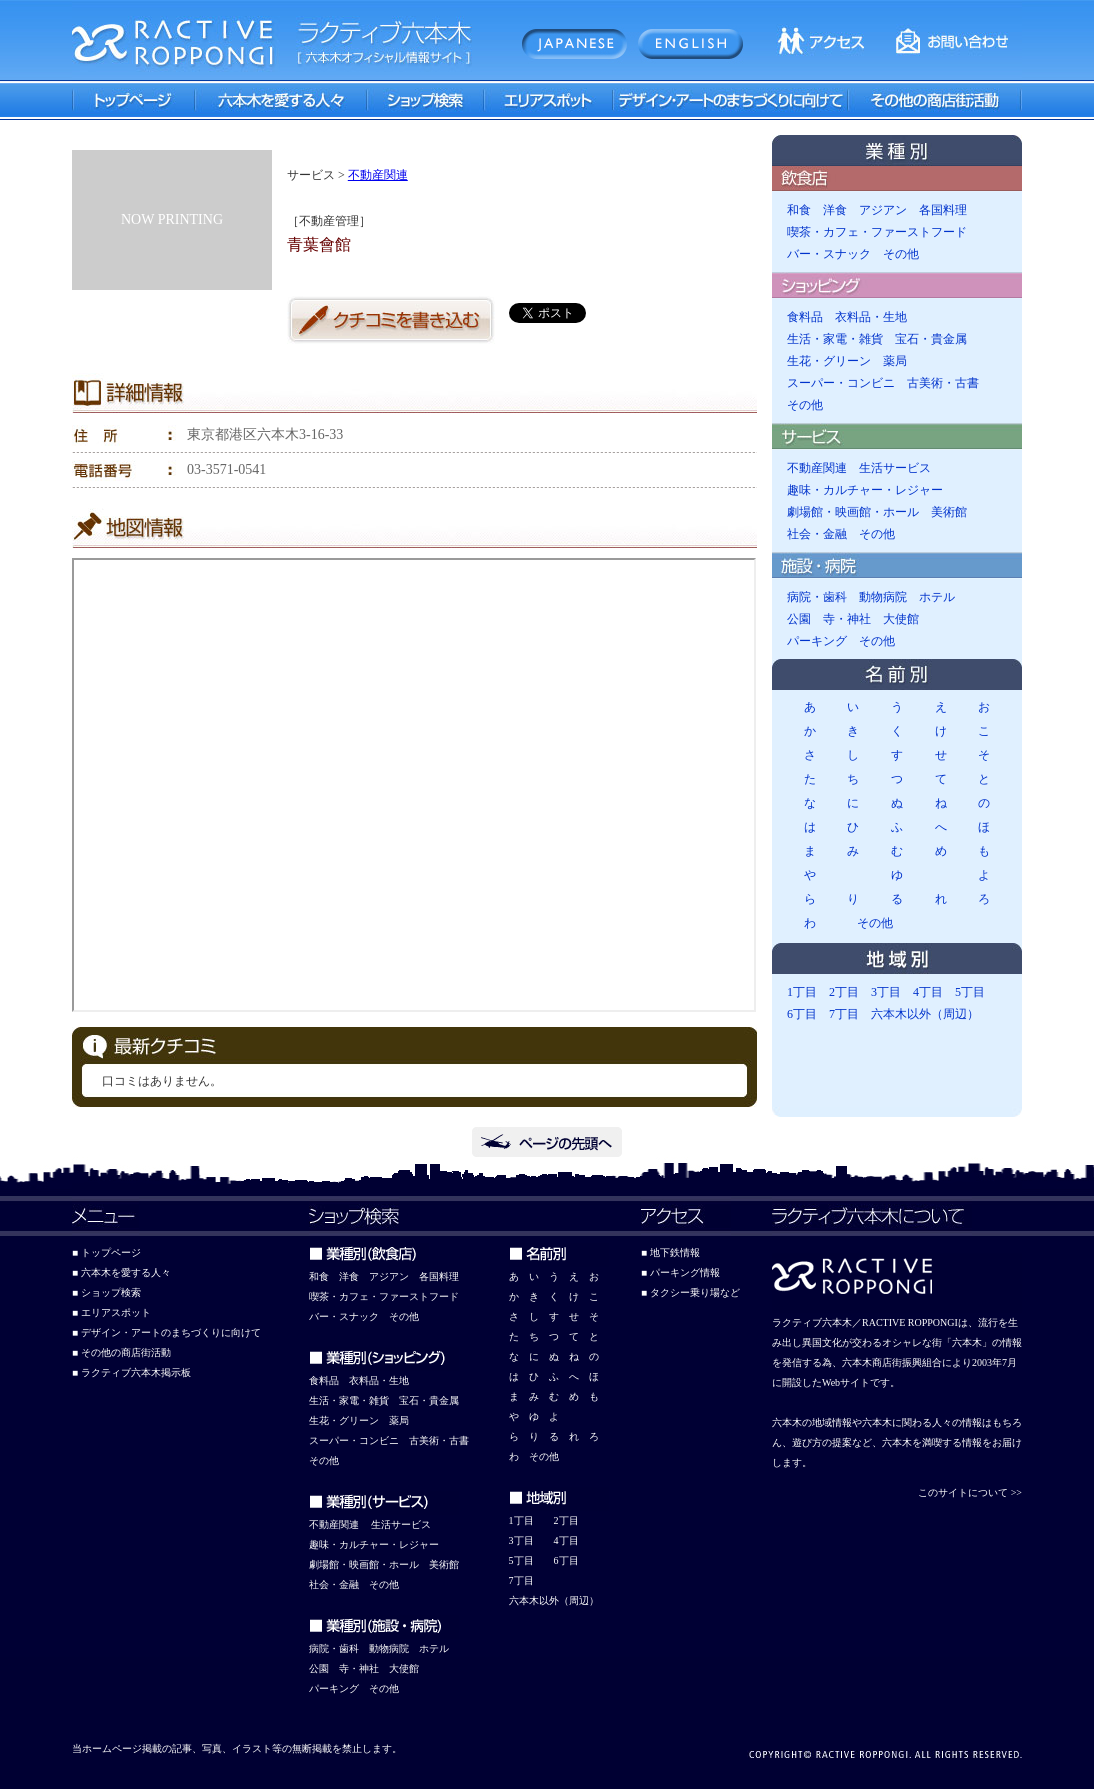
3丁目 (886, 992)
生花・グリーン (829, 361)
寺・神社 (847, 619)
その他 (901, 254)
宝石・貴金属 (931, 339)
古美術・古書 (943, 383)
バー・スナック (829, 254)
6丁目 (802, 1014)
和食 (799, 210)
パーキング (817, 641)
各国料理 (943, 210)
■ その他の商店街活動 (121, 1352)
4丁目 (928, 992)
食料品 (805, 317)
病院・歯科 (817, 597)
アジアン (883, 210)
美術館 (949, 512)
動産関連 (339, 1524)
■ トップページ (106, 1252)
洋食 (835, 210)
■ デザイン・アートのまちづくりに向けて (166, 1332)
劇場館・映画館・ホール (853, 512)
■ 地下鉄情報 (670, 1252)
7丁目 (844, 1014)
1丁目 (802, 992)
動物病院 (883, 597)
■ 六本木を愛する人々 (121, 1272)
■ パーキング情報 (680, 1272)
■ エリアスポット (111, 1312)
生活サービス (895, 468)
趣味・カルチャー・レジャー (865, 490)
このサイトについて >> (970, 1492)
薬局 (895, 361)
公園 (799, 619)
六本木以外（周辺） (925, 1014)
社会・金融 (817, 534)
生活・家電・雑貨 (835, 339)
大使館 (901, 619)
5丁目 (970, 992)
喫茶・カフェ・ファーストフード (877, 232)
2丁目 (844, 992)
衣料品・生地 (871, 317)
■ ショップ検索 (106, 1292)
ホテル (937, 597)
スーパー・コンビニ (841, 383)
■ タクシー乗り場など (690, 1292)
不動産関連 (378, 175)
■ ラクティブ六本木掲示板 (131, 1372)
